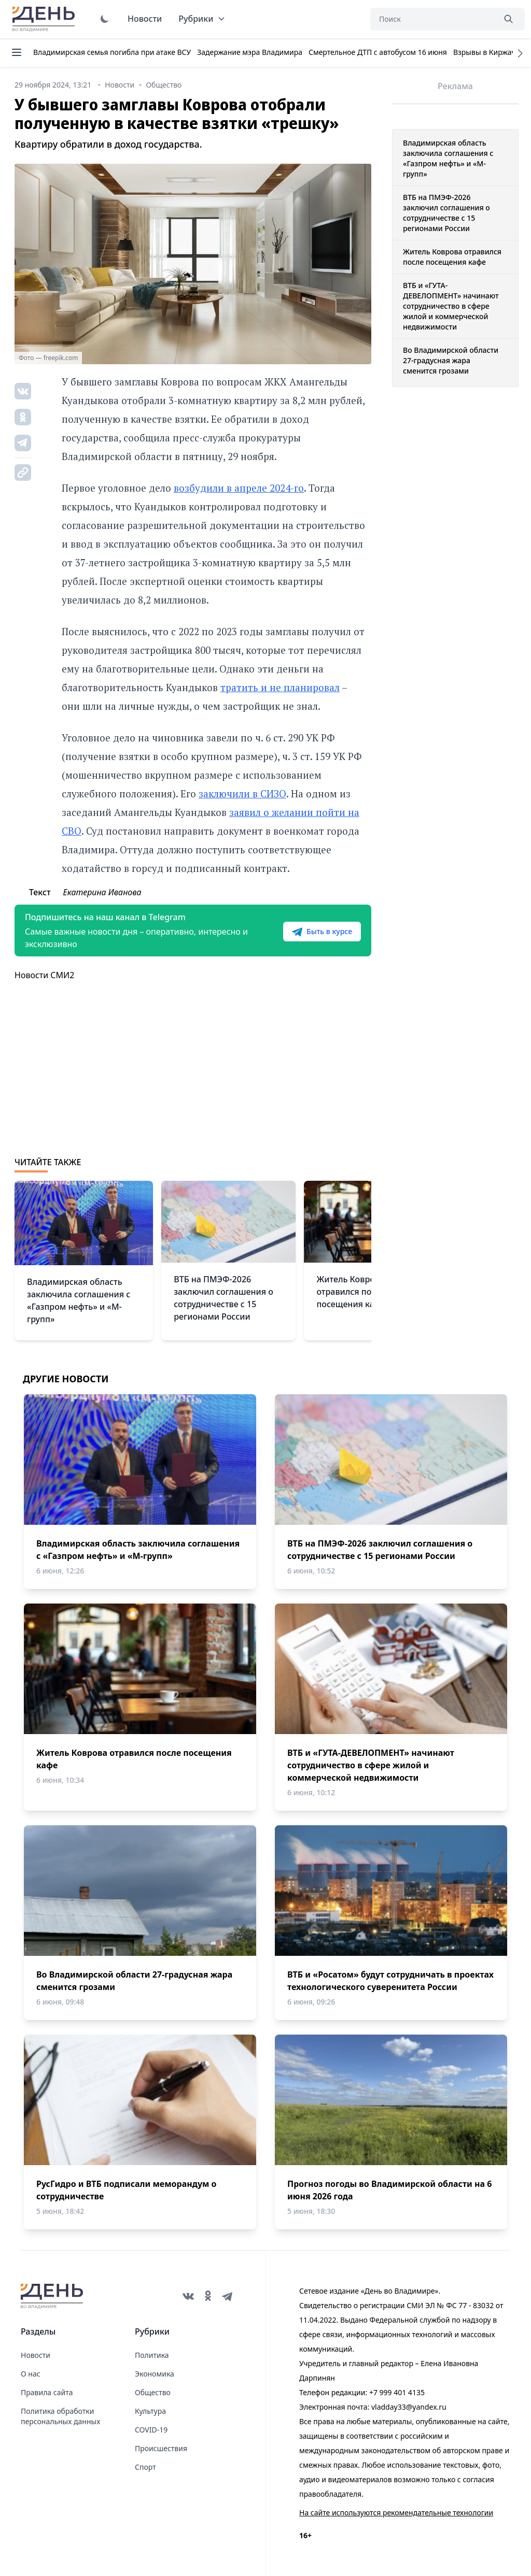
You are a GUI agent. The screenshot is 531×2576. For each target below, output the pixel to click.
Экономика (154, 2374)
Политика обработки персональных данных (60, 2416)
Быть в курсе (322, 931)
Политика (152, 2355)
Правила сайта (47, 2392)
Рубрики (202, 18)
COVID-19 (151, 2430)
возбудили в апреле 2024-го (239, 487)
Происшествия (161, 2448)
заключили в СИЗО (242, 793)
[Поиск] (432, 19)
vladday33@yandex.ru (408, 2407)
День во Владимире (45, 19)
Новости (145, 18)
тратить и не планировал (280, 687)
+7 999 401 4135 (397, 2392)
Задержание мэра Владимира (249, 52)
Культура (150, 2411)
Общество (153, 2392)
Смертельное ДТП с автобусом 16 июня (378, 52)
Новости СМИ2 (44, 975)
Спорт (145, 2467)
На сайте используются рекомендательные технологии (396, 2512)
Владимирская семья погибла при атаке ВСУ (112, 52)
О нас (30, 2374)
